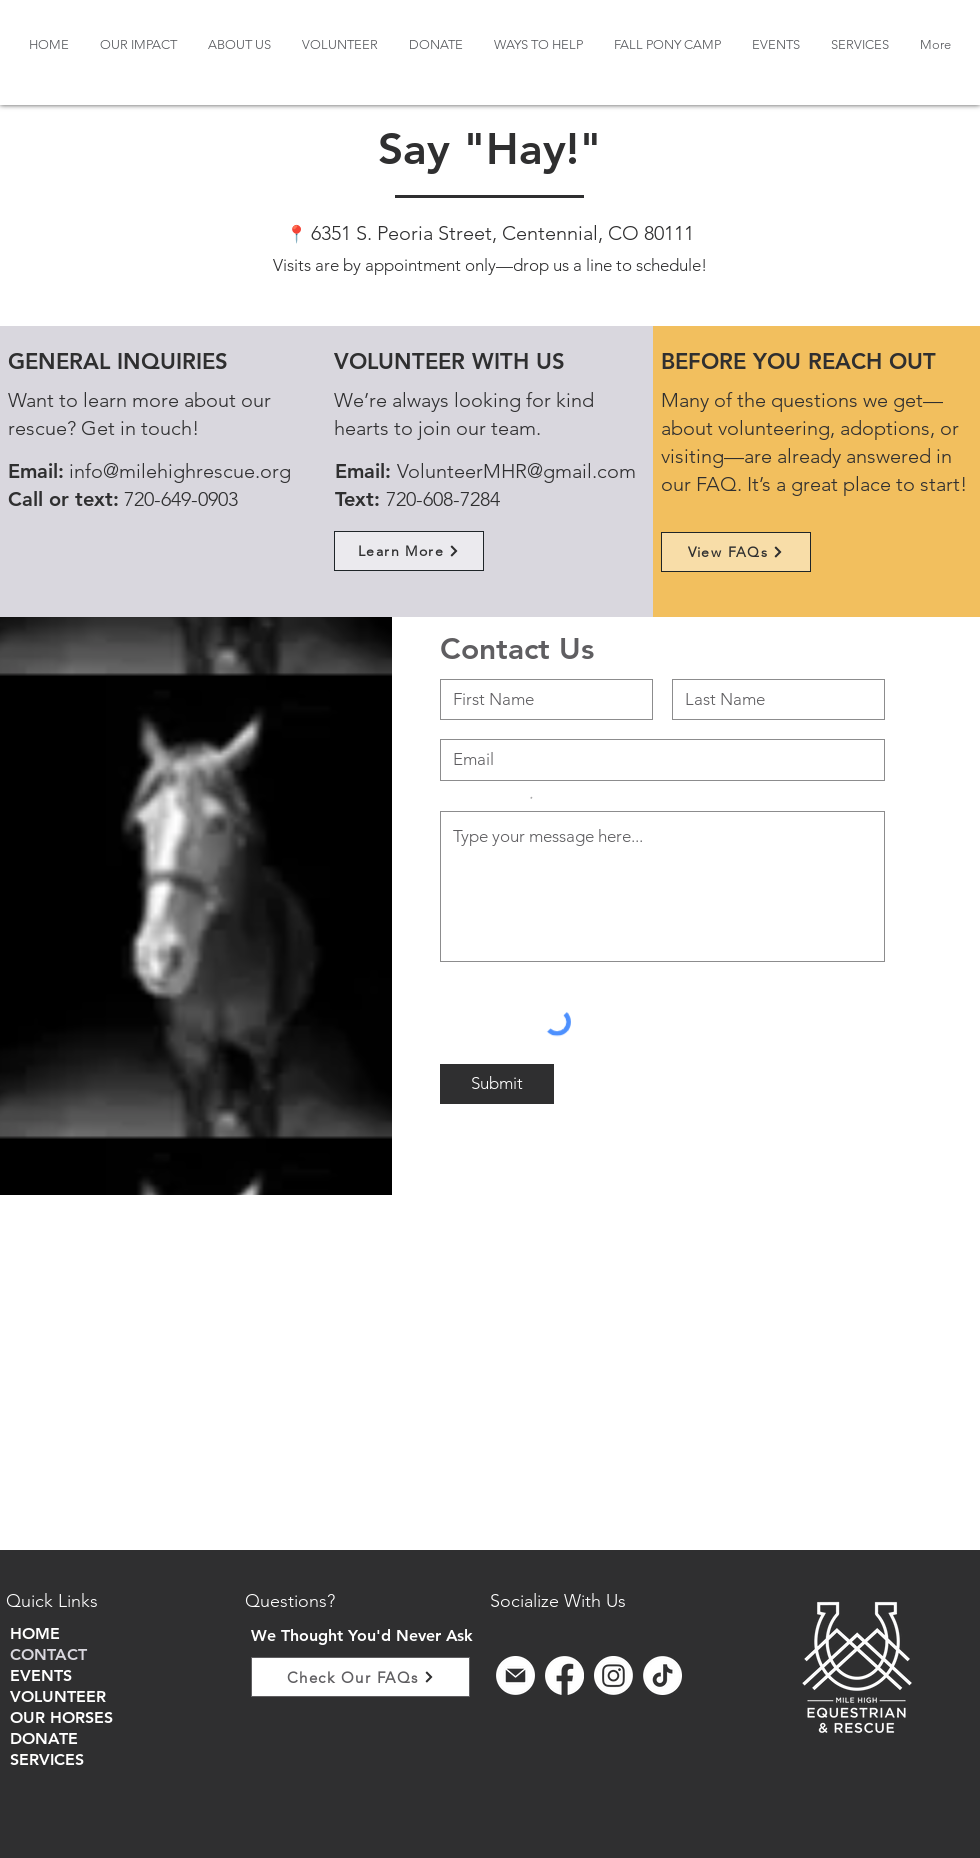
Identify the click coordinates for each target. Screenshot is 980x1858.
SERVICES (47, 1759)
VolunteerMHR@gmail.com (516, 471)
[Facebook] (564, 1675)
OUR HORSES (61, 1717)
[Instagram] (613, 1675)
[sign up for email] (515, 1675)
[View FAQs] (736, 552)
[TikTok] (662, 1675)
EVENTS (41, 1675)
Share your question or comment (484, 799)
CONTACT (48, 1654)
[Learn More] (409, 551)
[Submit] (497, 1084)
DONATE (44, 1738)
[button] (239, 44)
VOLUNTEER (58, 1696)
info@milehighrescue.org (180, 471)
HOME (35, 1633)
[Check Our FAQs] (360, 1677)
